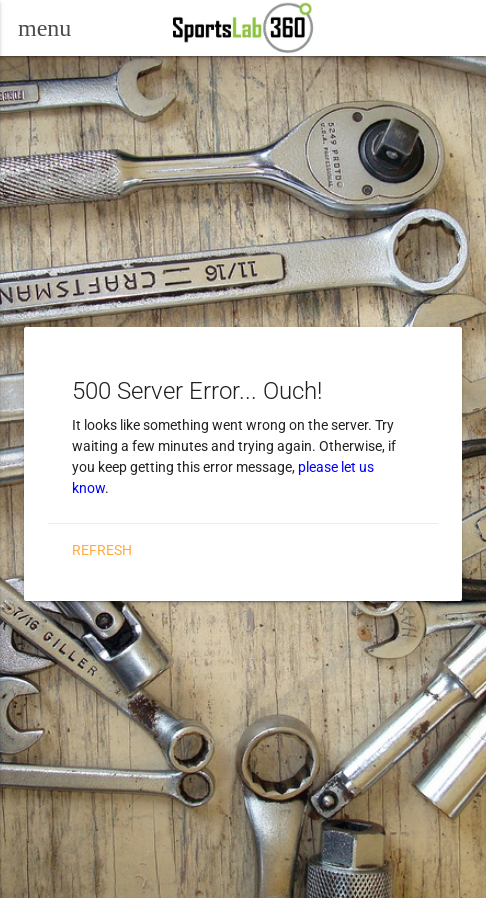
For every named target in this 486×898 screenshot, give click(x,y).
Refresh (102, 550)
